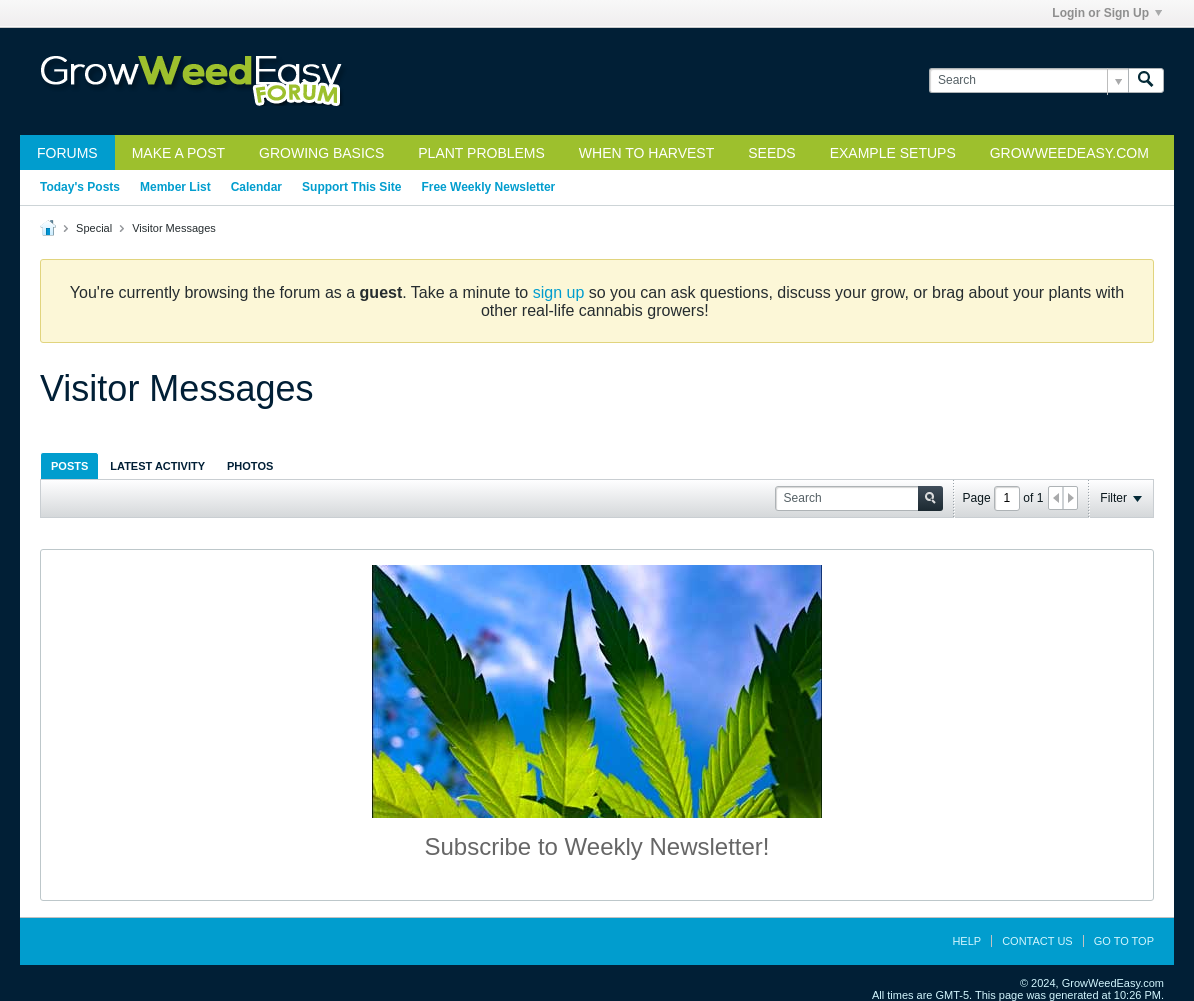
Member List (175, 187)
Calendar (256, 187)
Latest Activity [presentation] (157, 466)
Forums (67, 153)
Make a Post (178, 153)
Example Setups (893, 153)
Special (94, 228)
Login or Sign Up (1107, 13)
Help (966, 941)
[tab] (69, 465)
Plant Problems (481, 153)
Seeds (771, 153)
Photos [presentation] (250, 466)
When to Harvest (646, 153)
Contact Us (1037, 941)
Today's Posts (80, 187)
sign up (559, 292)
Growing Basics (321, 153)
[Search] (1028, 80)
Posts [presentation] (69, 466)
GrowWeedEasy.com (1069, 153)
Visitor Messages (174, 228)
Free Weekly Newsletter (488, 187)
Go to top (1124, 941)
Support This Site (351, 187)
